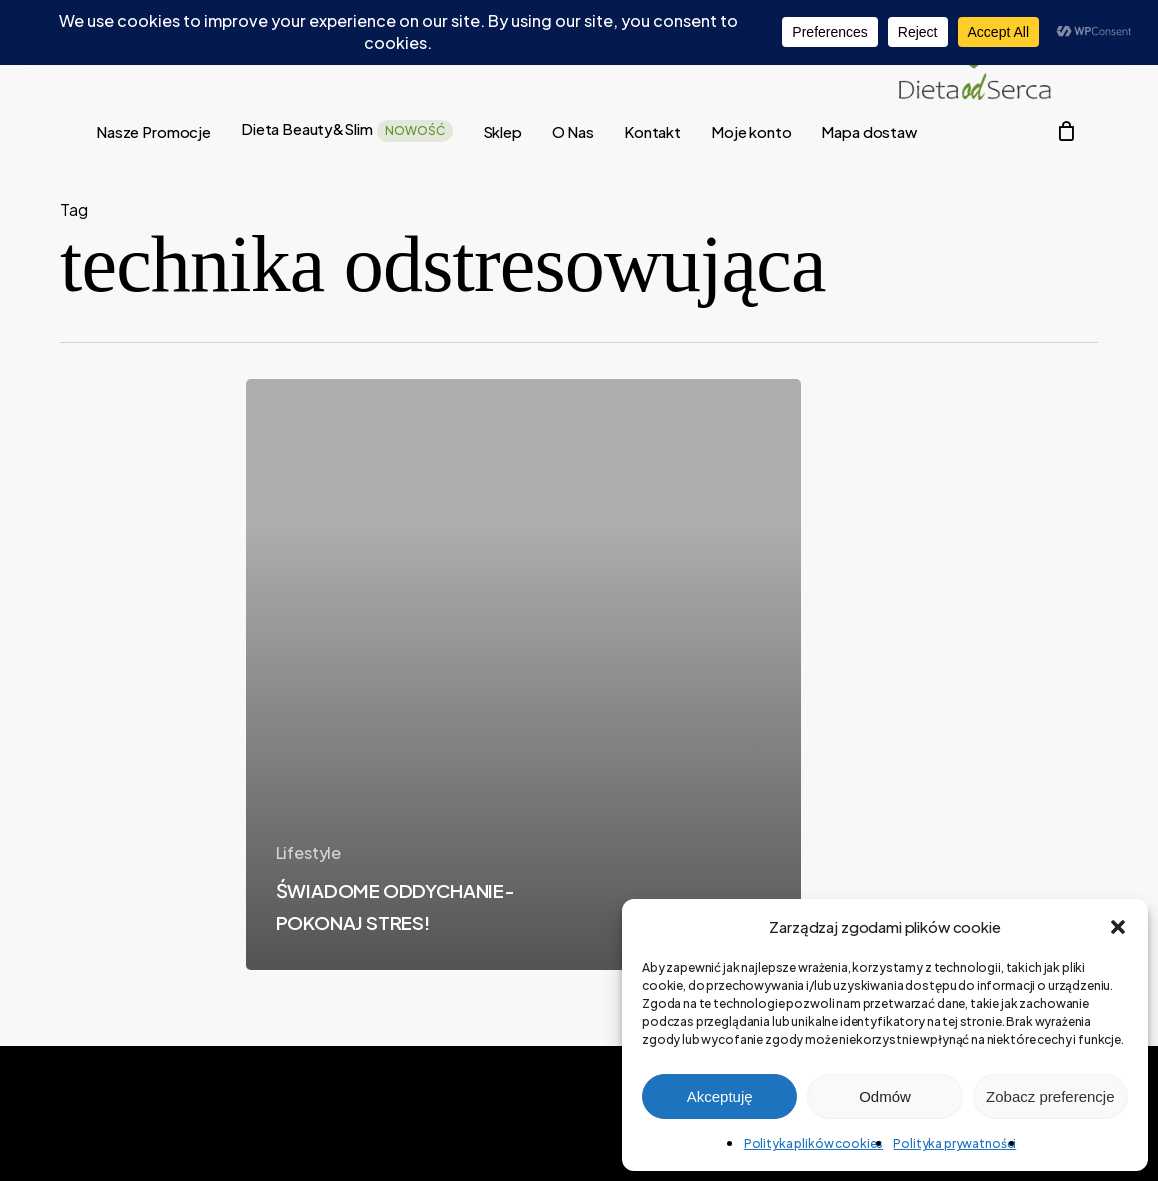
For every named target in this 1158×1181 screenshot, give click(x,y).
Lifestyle (309, 852)
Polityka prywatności (954, 1143)
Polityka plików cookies (814, 1143)
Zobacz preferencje (1050, 1096)
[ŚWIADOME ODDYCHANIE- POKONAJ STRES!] (523, 674)
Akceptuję (720, 1096)
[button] (1118, 927)
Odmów (885, 1096)
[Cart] (1066, 131)
